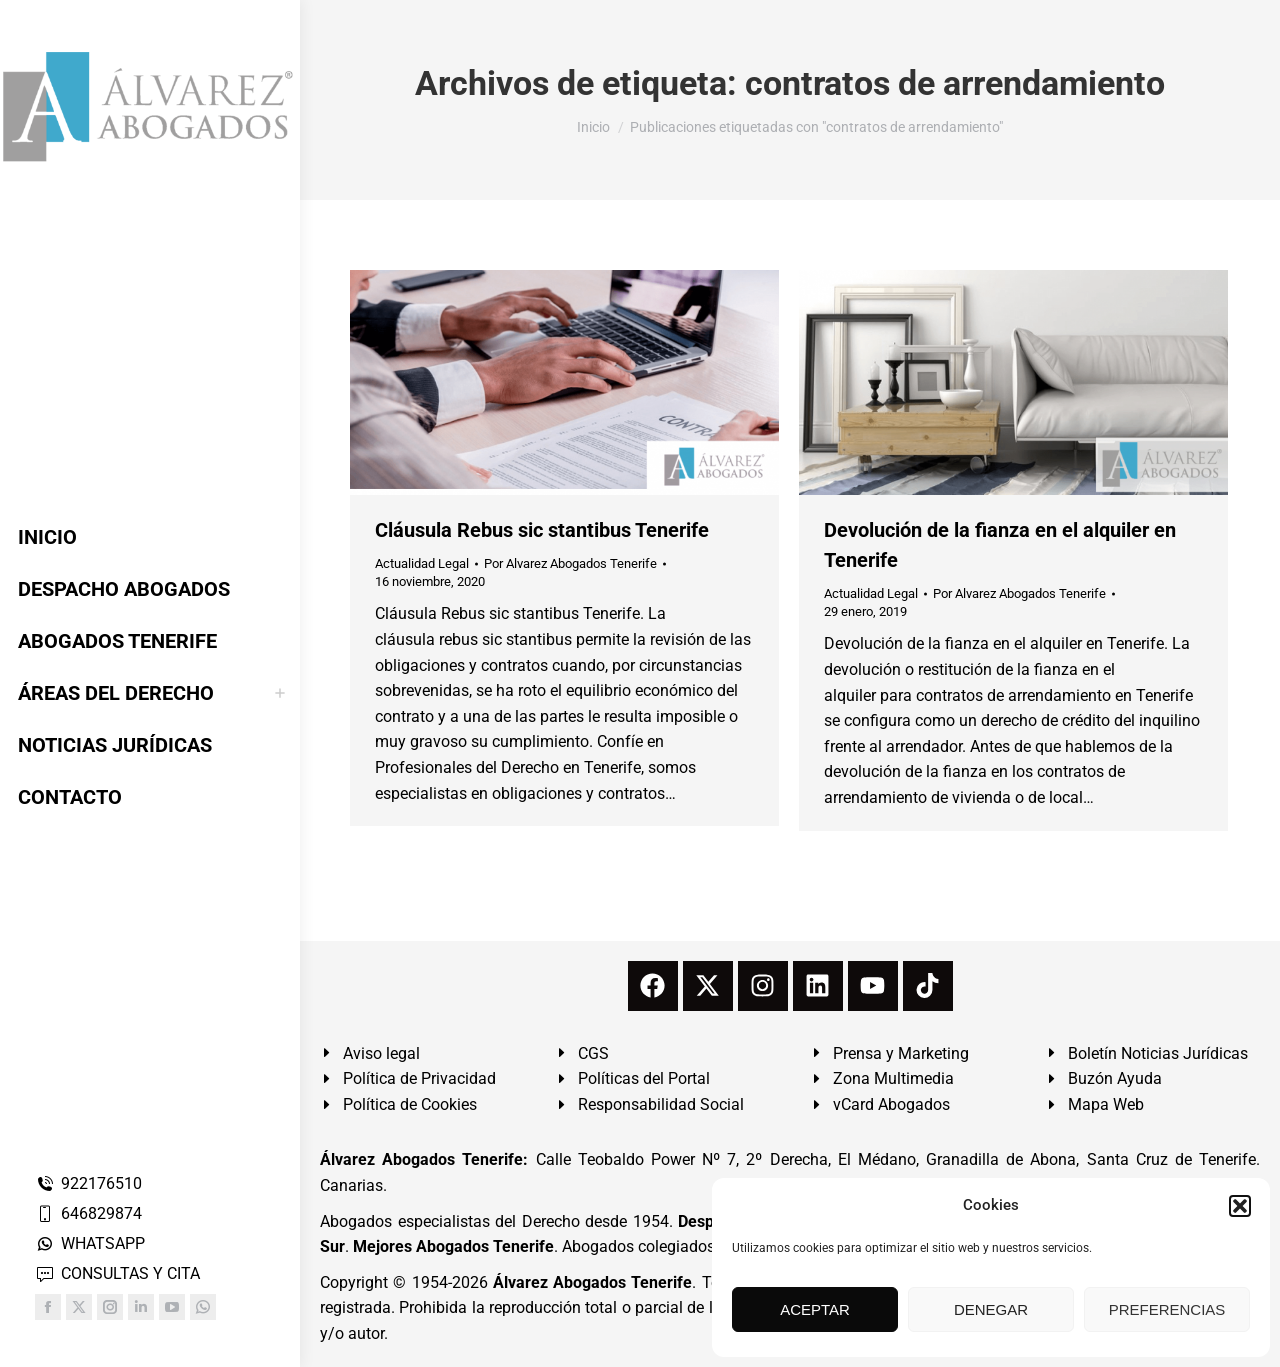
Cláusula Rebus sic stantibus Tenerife (542, 530)
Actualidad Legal (422, 563)
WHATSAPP (90, 1243)
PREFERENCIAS (1167, 1309)
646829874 (88, 1213)
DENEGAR (991, 1309)
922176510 (88, 1183)
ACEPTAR (815, 1309)
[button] (1240, 1206)
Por (570, 563)
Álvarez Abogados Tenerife (593, 1282)
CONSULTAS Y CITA (117, 1273)
